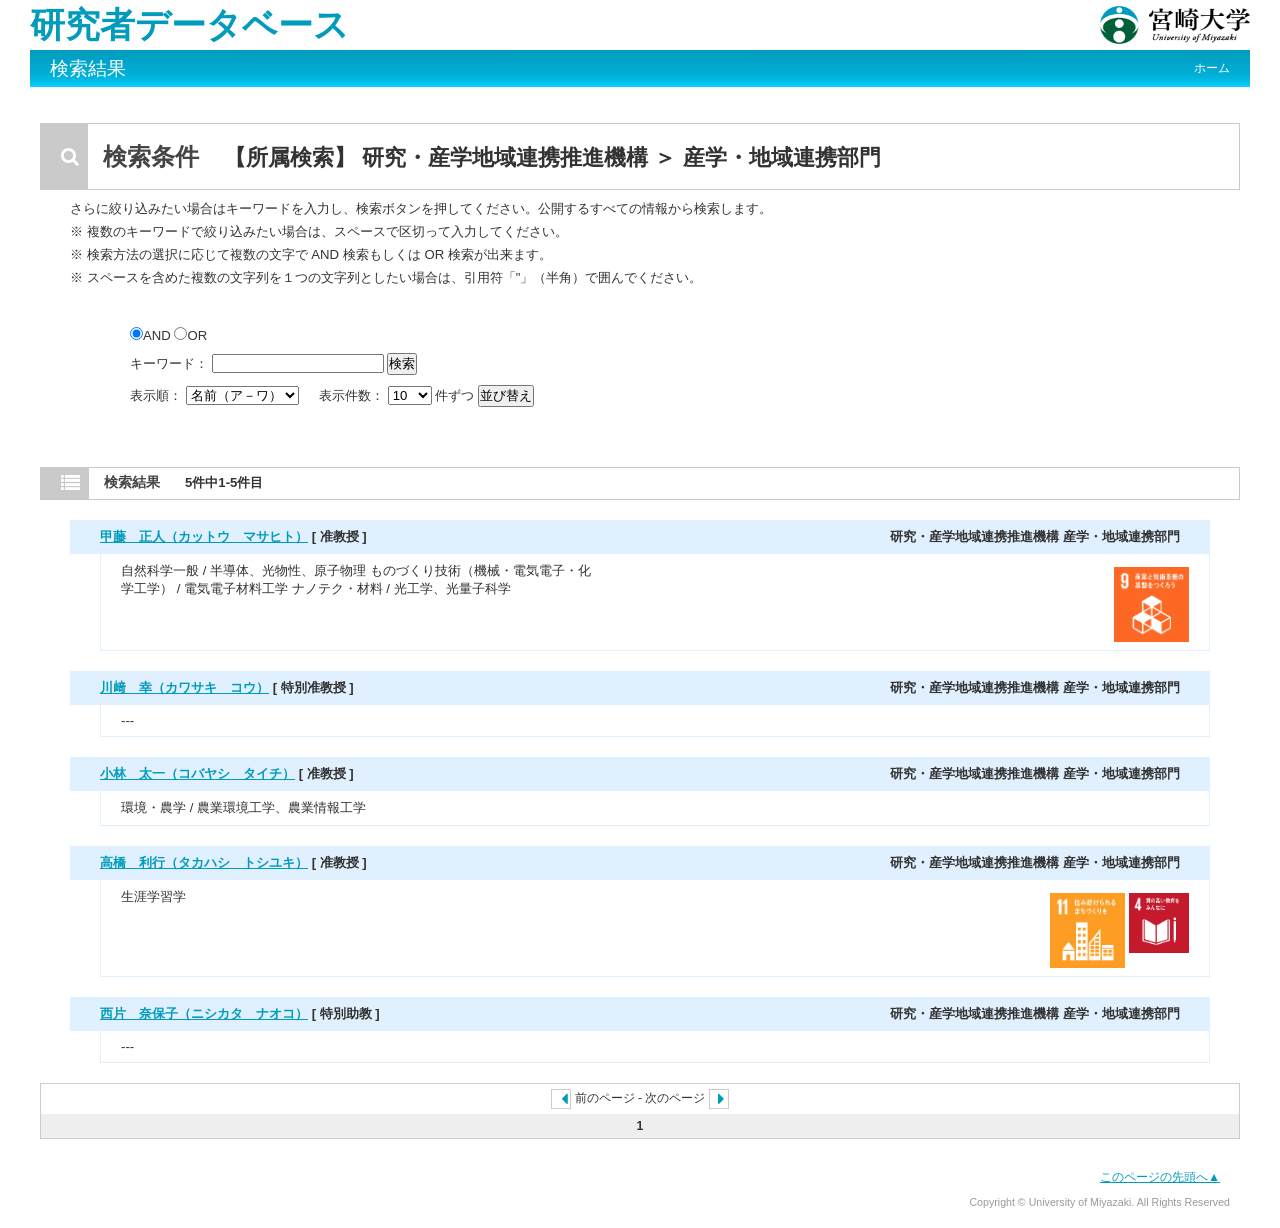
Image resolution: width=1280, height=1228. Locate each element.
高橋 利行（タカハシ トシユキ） (204, 862)
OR (190, 335)
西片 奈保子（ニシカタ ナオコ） (204, 1013)
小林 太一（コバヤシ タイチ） (197, 773)
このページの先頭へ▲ (1160, 1177)
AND (152, 335)
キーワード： (169, 363)
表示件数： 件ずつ (398, 395)
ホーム (1212, 68)
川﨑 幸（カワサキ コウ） (184, 687)
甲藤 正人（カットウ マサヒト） (204, 536)
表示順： (216, 395)
